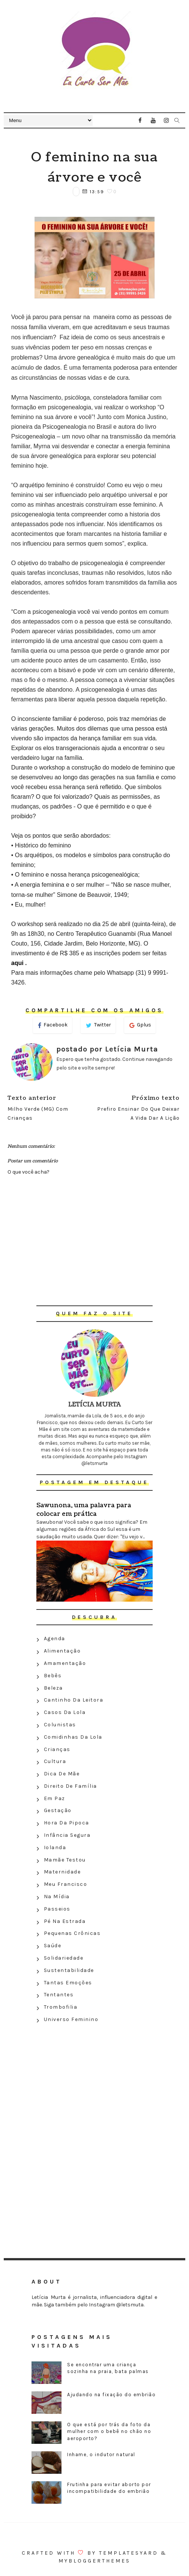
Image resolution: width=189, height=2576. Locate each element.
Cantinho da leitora (74, 1700)
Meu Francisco (65, 1884)
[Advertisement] (94, 2080)
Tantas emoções (68, 1982)
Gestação (58, 1810)
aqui (18, 963)
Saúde (53, 1945)
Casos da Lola (65, 1712)
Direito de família (70, 1786)
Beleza (53, 1688)
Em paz (54, 1798)
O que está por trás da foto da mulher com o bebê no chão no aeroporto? (109, 2431)
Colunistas (60, 1724)
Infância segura (67, 1835)
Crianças (57, 1749)
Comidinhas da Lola (73, 1737)
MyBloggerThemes (94, 2561)
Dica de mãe (62, 1774)
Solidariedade (64, 1958)
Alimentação (62, 1651)
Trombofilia (61, 2007)
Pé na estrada (65, 1921)
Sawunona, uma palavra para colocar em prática (83, 1509)
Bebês (53, 1675)
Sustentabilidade (69, 1970)
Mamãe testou (65, 1860)
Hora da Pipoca (66, 1823)
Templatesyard (128, 2553)
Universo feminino (71, 2019)
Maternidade (62, 1872)
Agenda (54, 1638)
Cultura (55, 1761)
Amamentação (65, 1663)
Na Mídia (57, 1896)
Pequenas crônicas (72, 1933)
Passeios (57, 1909)
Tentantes (59, 1994)
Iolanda (55, 1847)
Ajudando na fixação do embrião (111, 2394)
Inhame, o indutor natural (101, 2454)
